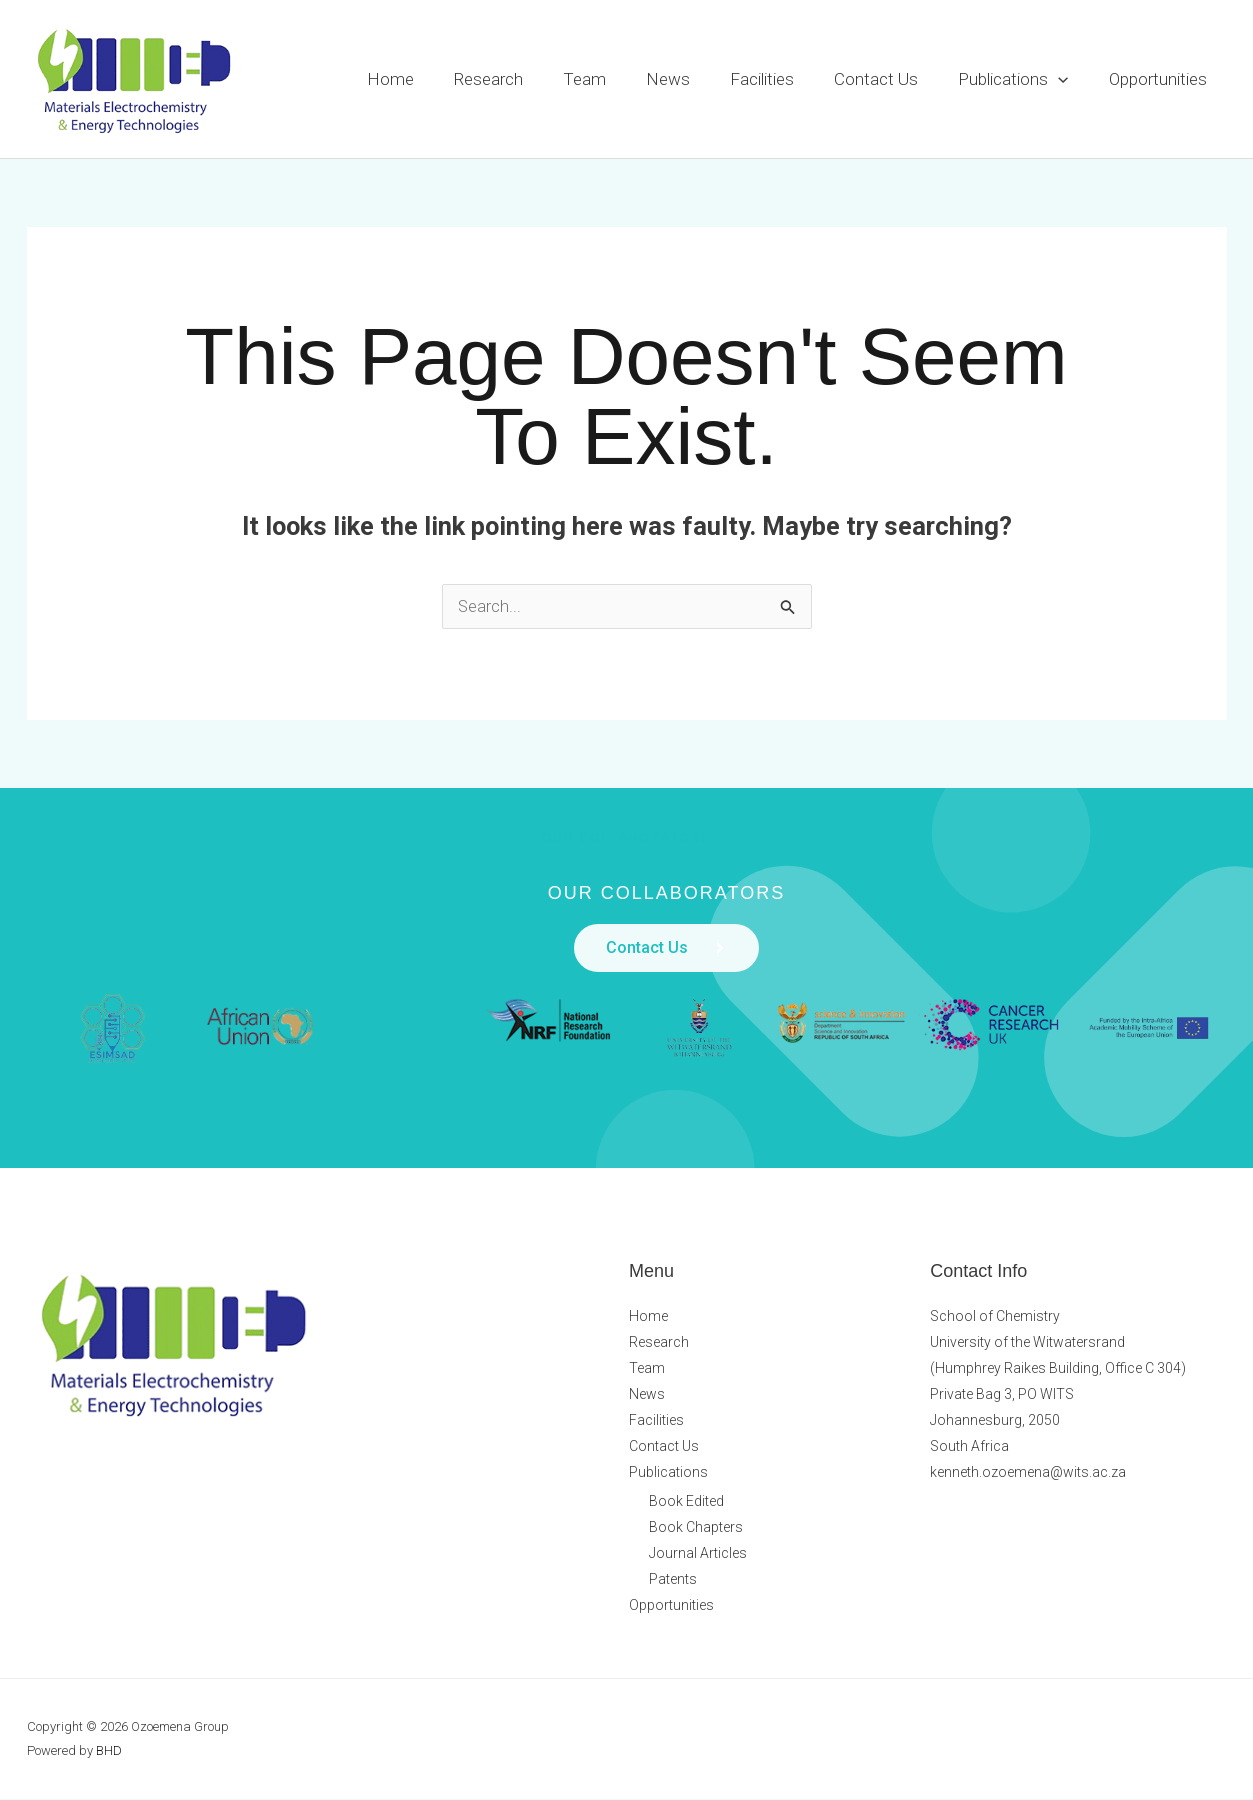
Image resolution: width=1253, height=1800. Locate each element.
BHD (109, 1751)
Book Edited (686, 1502)
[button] (1067, 79)
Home (435, 79)
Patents (673, 1580)
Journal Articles (698, 1554)
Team (617, 79)
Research (527, 79)
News (695, 79)
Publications (1022, 79)
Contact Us (891, 79)
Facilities (783, 79)
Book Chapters (696, 1528)
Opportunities (1161, 79)
